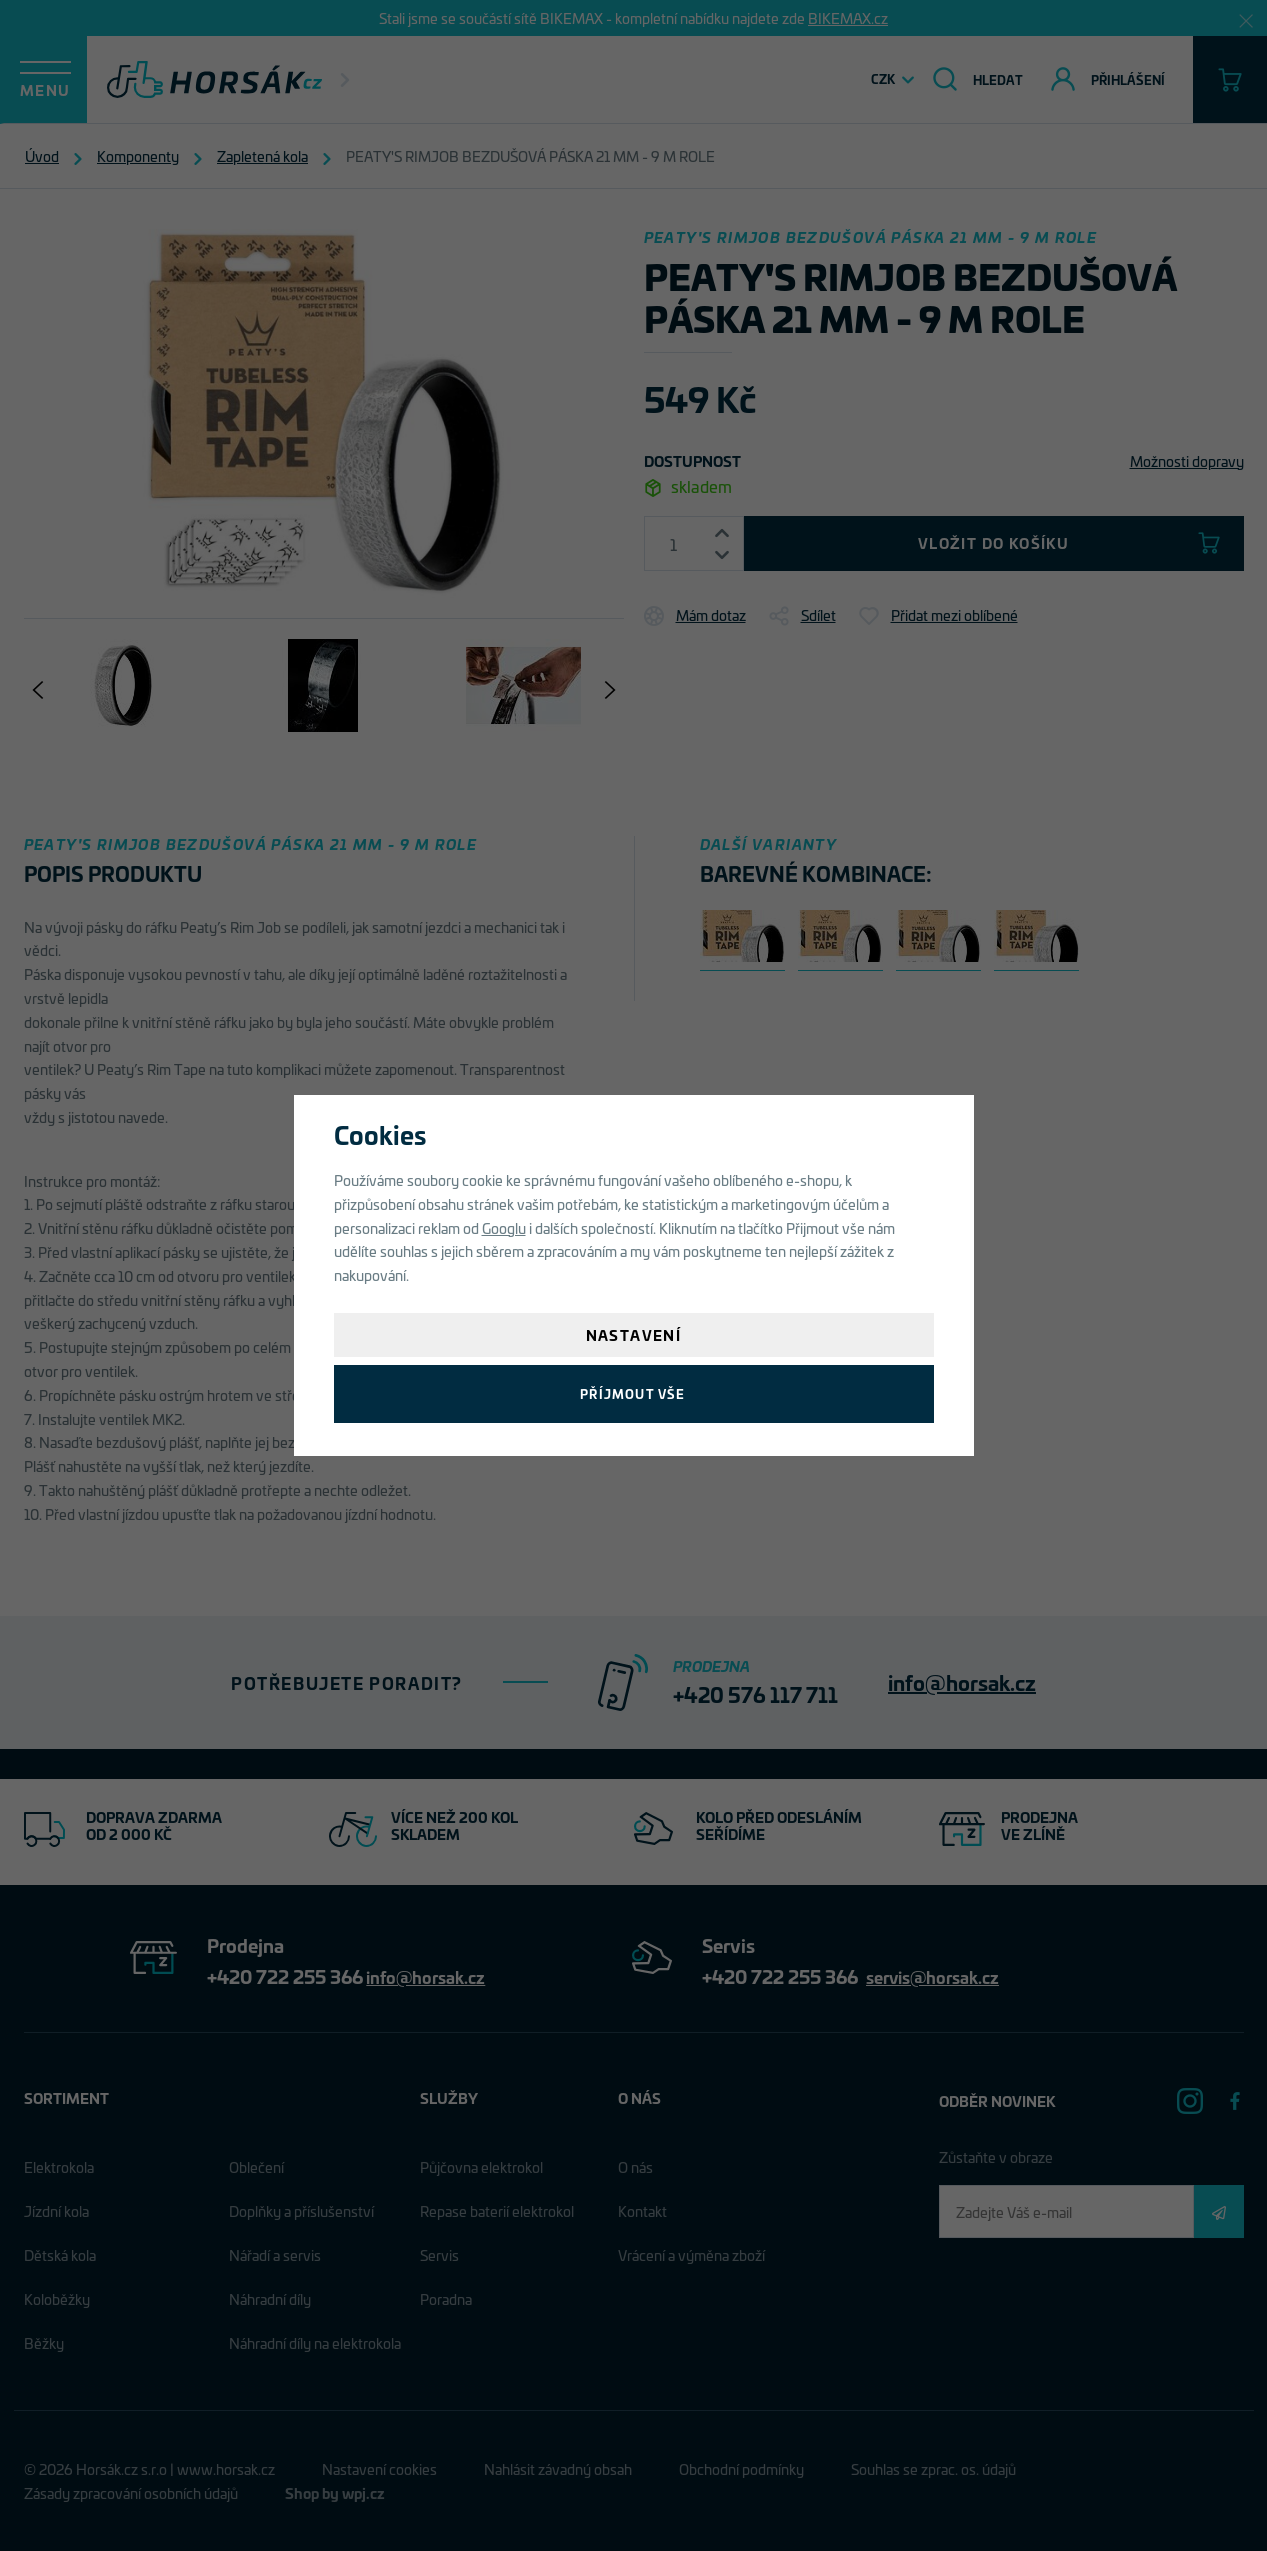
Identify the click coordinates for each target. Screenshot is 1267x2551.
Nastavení (634, 1334)
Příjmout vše (633, 1393)
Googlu (504, 1227)
